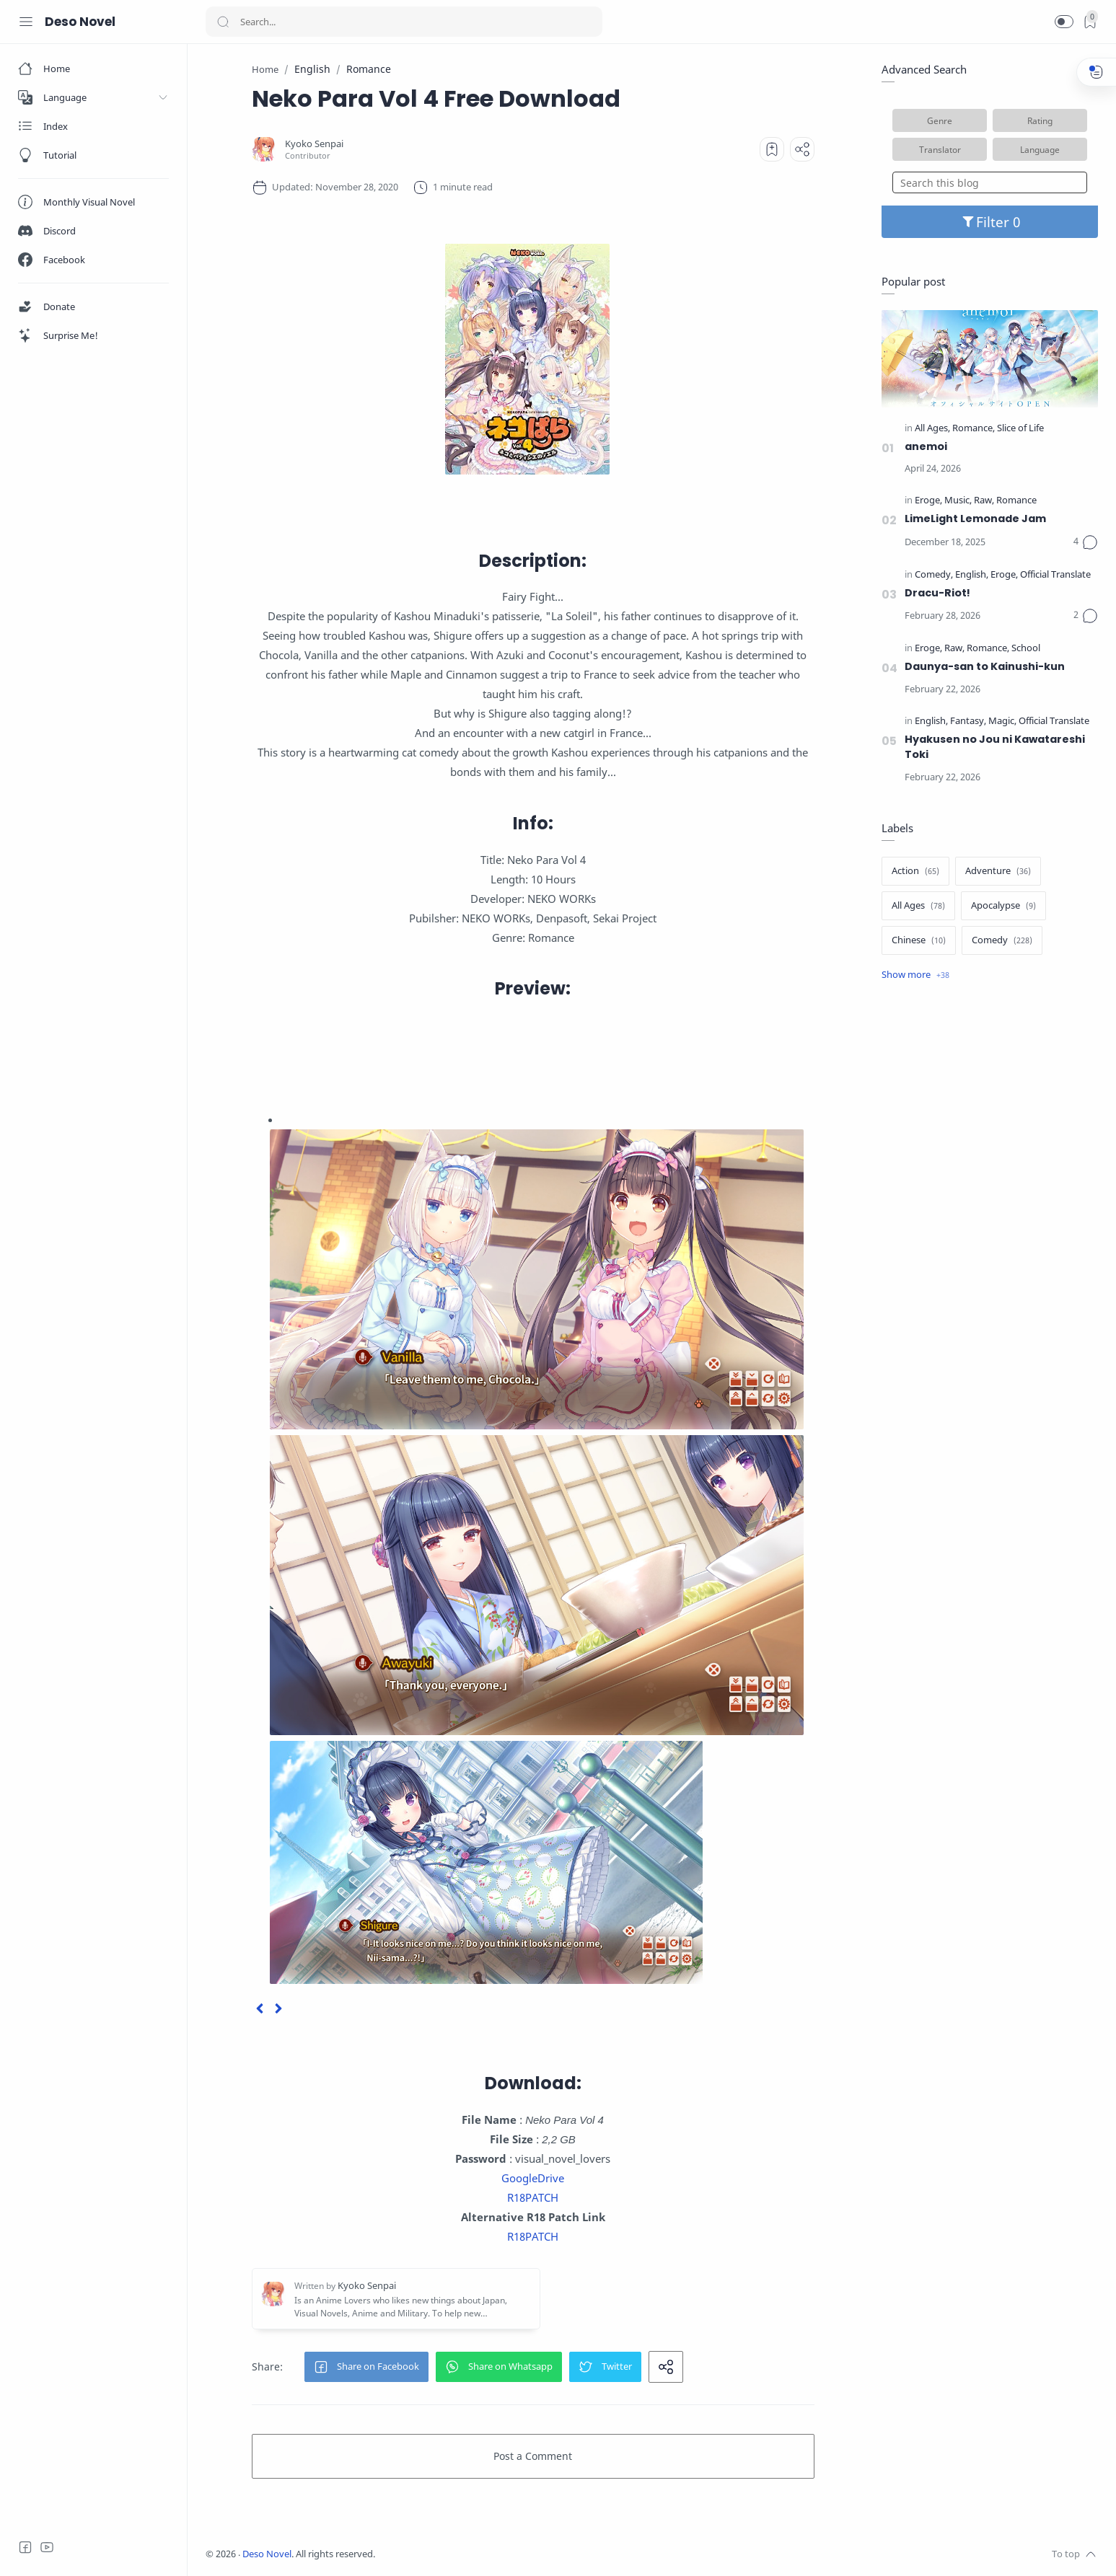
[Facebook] (25, 2547)
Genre (939, 120)
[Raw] (984, 501)
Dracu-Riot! (937, 593)
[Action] (915, 871)
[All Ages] (932, 429)
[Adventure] (998, 871)
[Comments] (1085, 542)
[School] (1025, 649)
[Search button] (222, 21)
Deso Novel (80, 21)
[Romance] (973, 429)
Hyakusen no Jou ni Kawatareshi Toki (995, 747)
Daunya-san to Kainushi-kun (985, 666)
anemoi (926, 446)
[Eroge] (928, 501)
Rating (1040, 120)
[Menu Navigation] (26, 22)
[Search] (404, 21)
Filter (990, 221)
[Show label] (915, 975)
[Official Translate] (1055, 575)
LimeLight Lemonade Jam (975, 518)
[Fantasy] (968, 721)
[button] (1064, 21)
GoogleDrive (532, 2178)
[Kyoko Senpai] (314, 144)
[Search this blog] (989, 182)
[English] (971, 575)
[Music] (958, 501)
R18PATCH (532, 2197)
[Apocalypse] (1003, 905)
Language (1040, 149)
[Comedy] (934, 575)
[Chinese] (919, 940)
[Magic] (1002, 721)
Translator (940, 149)
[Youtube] (47, 2547)
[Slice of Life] (1020, 429)
